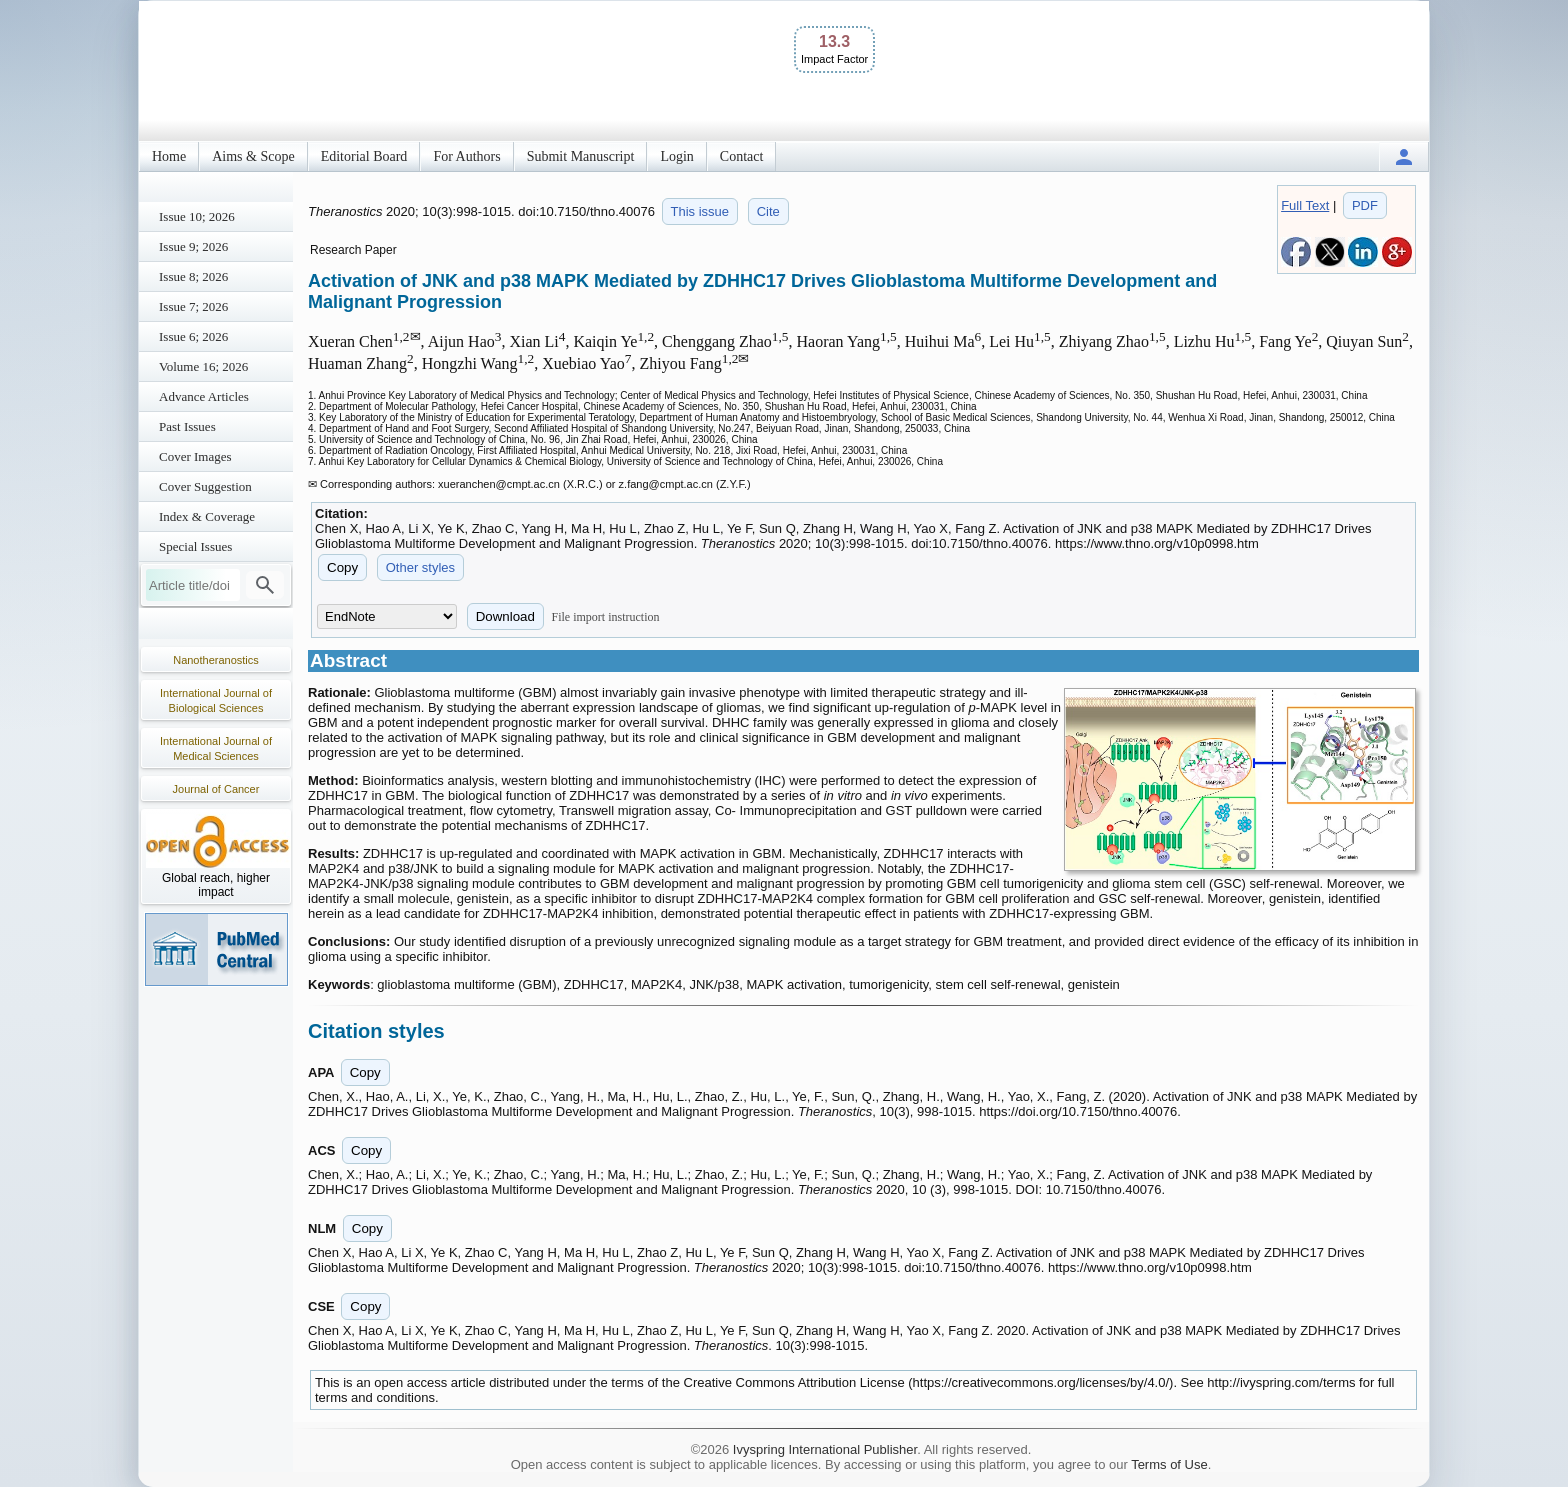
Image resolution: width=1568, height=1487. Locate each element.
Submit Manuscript (581, 156)
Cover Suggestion (205, 486)
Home (169, 156)
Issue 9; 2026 (193, 246)
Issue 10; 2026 (197, 216)
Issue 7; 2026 (193, 306)
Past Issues (187, 426)
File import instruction (606, 617)
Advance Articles (204, 396)
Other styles (420, 567)
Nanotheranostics (216, 660)
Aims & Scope (253, 156)
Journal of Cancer (216, 789)
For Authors (466, 156)
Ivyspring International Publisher (825, 1449)
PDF (1365, 205)
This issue (700, 211)
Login (676, 156)
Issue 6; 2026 (193, 336)
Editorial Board (364, 156)
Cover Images (195, 456)
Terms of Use (1169, 1464)
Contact (742, 156)
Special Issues (195, 546)
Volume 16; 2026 (203, 366)
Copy (342, 567)
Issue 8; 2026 (193, 276)
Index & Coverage (207, 516)
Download (505, 616)
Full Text (1305, 205)
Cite (768, 211)
